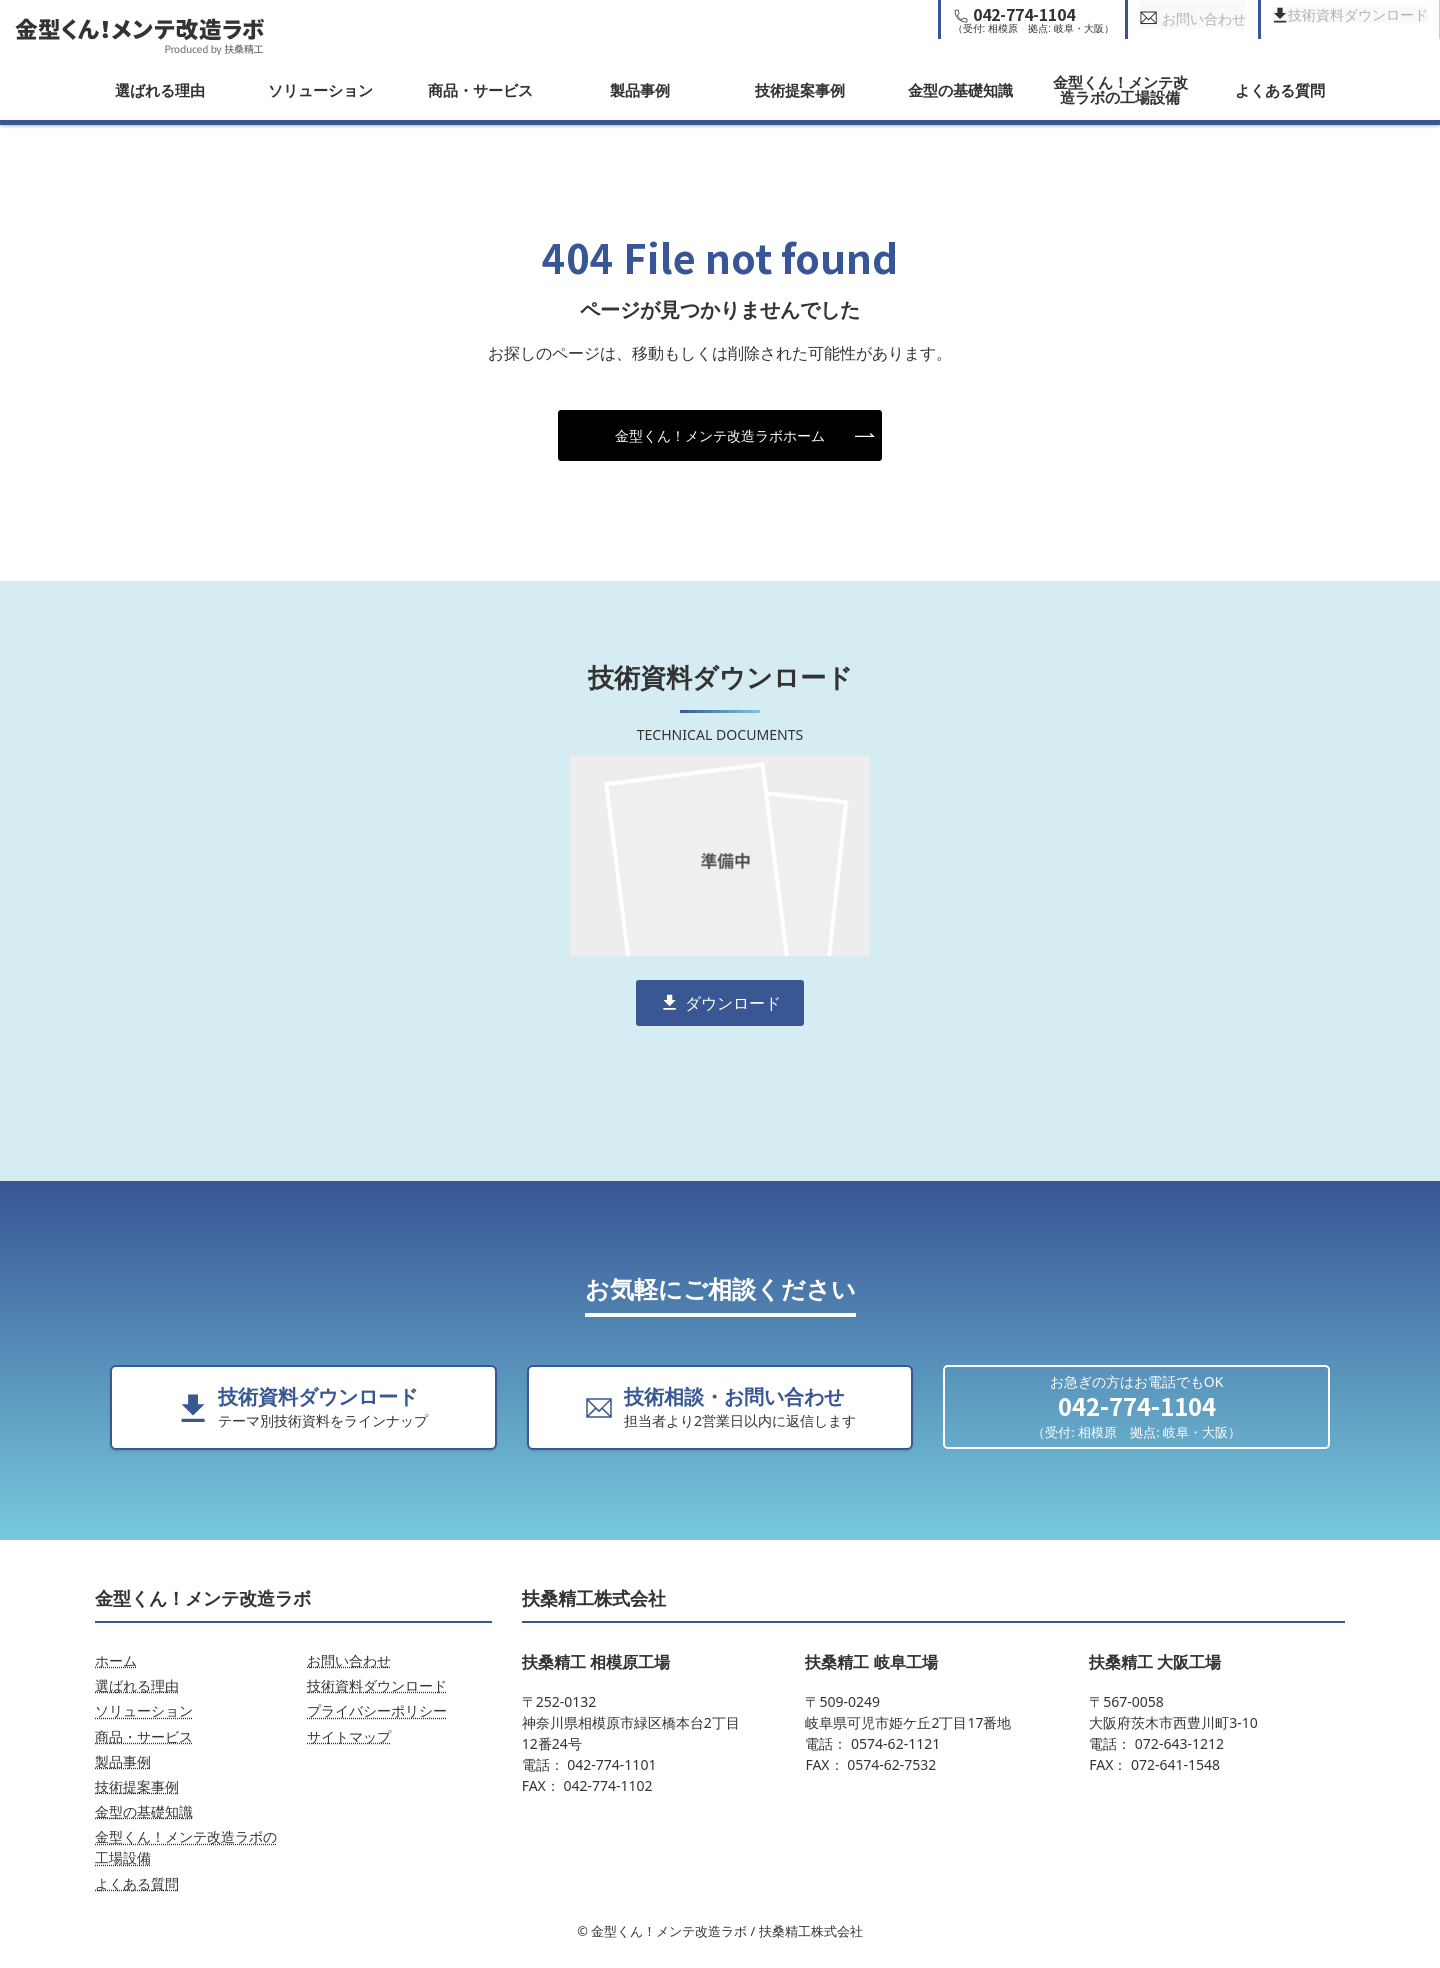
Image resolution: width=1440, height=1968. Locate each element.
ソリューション (320, 90)
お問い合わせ (349, 1660)
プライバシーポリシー (377, 1710)
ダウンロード (733, 1003)
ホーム (116, 1660)
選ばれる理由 (160, 90)
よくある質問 (1280, 90)
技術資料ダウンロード (377, 1685)
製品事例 (640, 90)
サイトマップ (349, 1736)
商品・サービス (480, 90)
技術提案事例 (800, 90)
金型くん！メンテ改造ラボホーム (720, 435)
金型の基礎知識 (960, 90)
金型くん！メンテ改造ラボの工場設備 (1120, 89)
